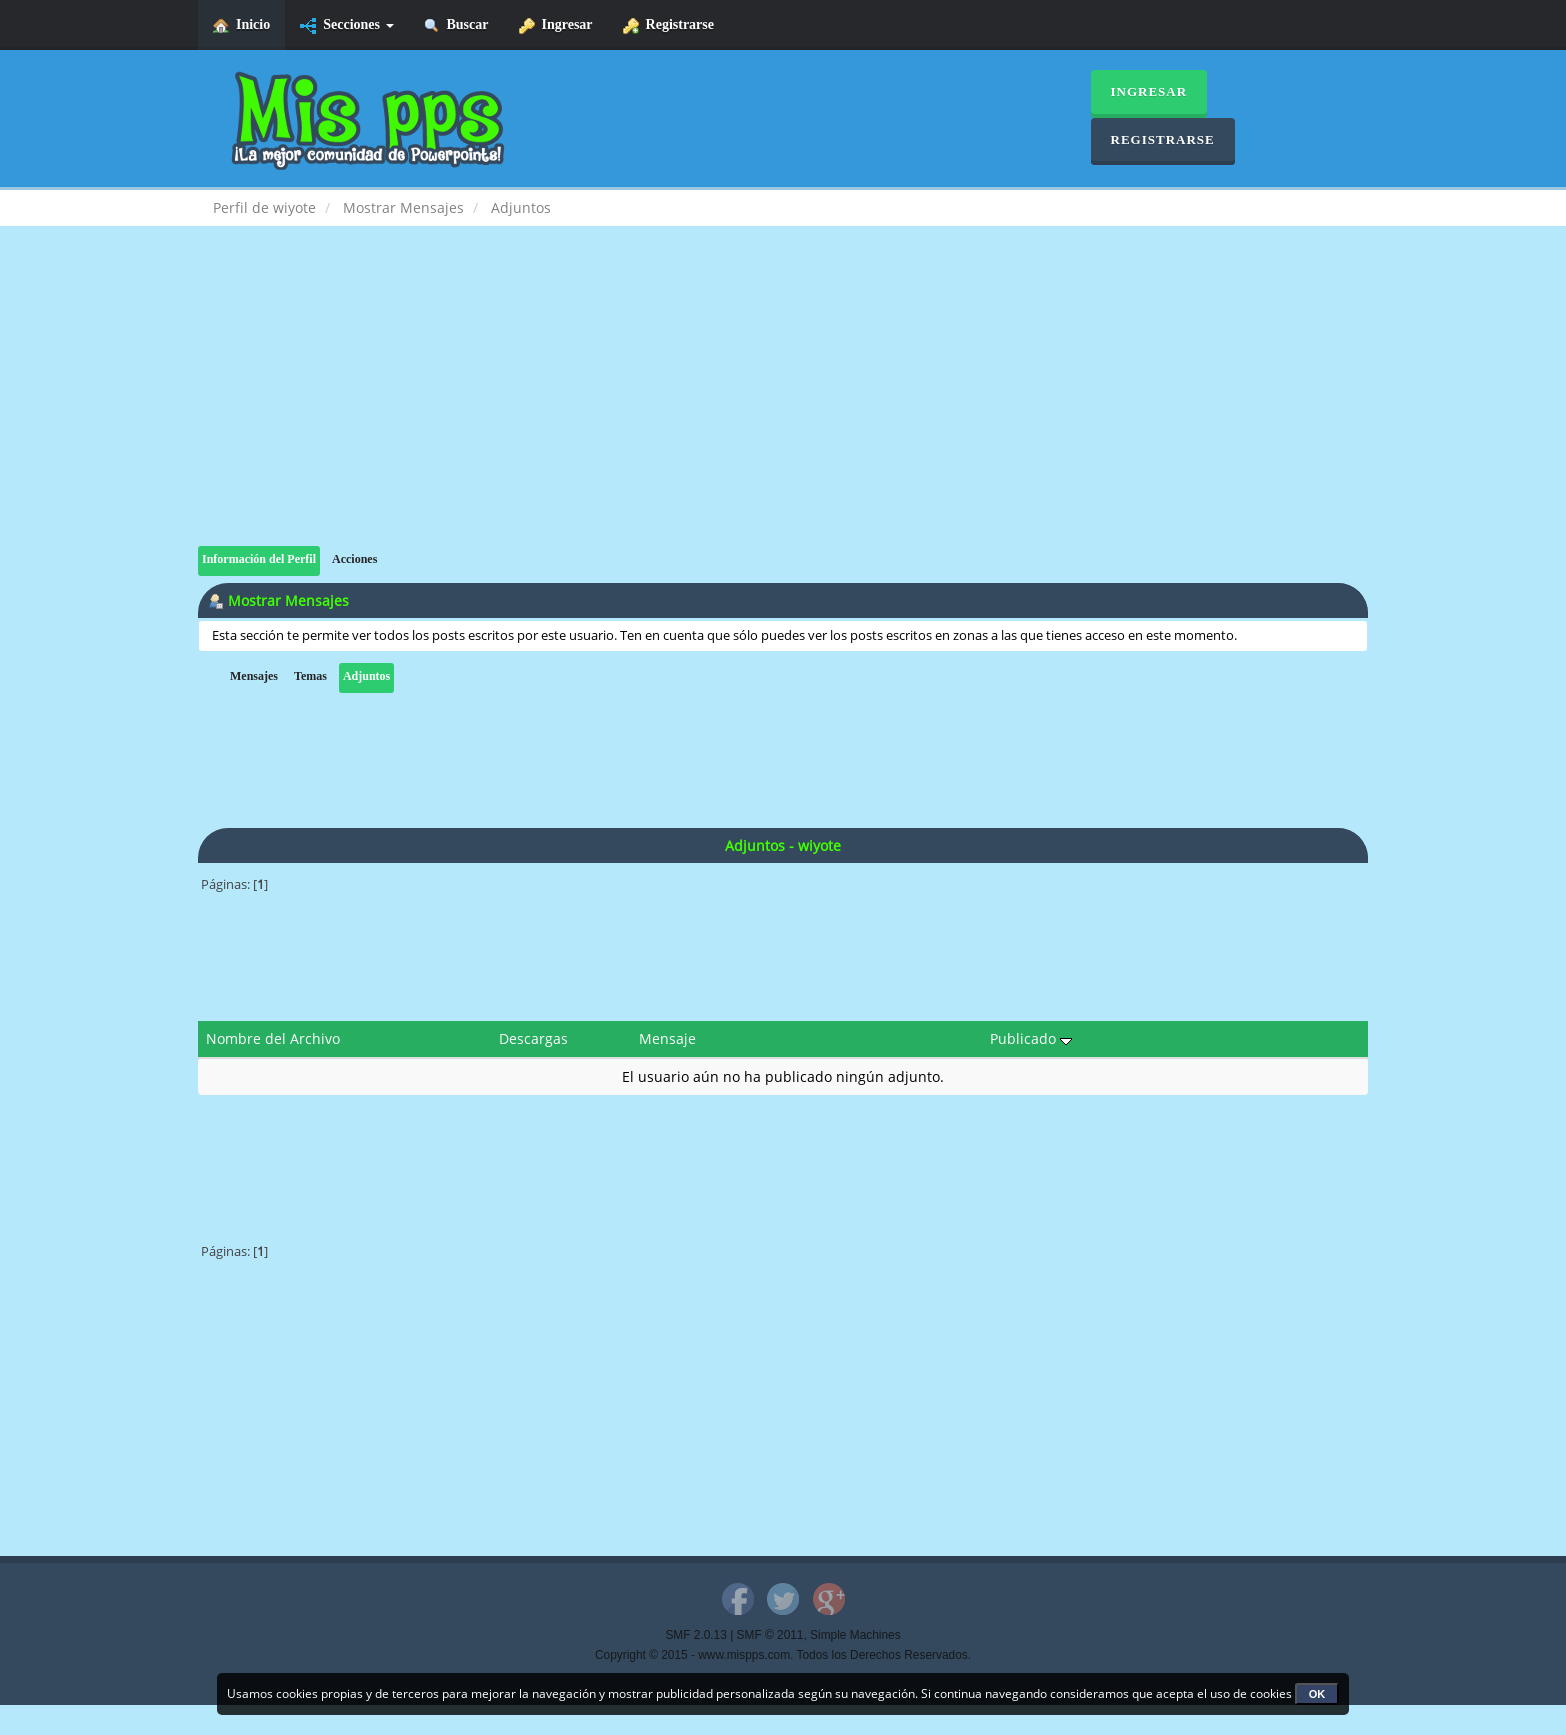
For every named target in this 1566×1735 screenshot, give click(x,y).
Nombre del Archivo (273, 1038)
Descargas (533, 1038)
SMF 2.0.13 (695, 1635)
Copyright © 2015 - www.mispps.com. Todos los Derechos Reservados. (783, 1655)
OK (1317, 1694)
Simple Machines (855, 1635)
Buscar (456, 25)
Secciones (346, 25)
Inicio (241, 25)
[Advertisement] (783, 406)
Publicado (1031, 1038)
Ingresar (556, 25)
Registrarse (668, 25)
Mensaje (667, 1038)
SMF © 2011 (770, 1635)
